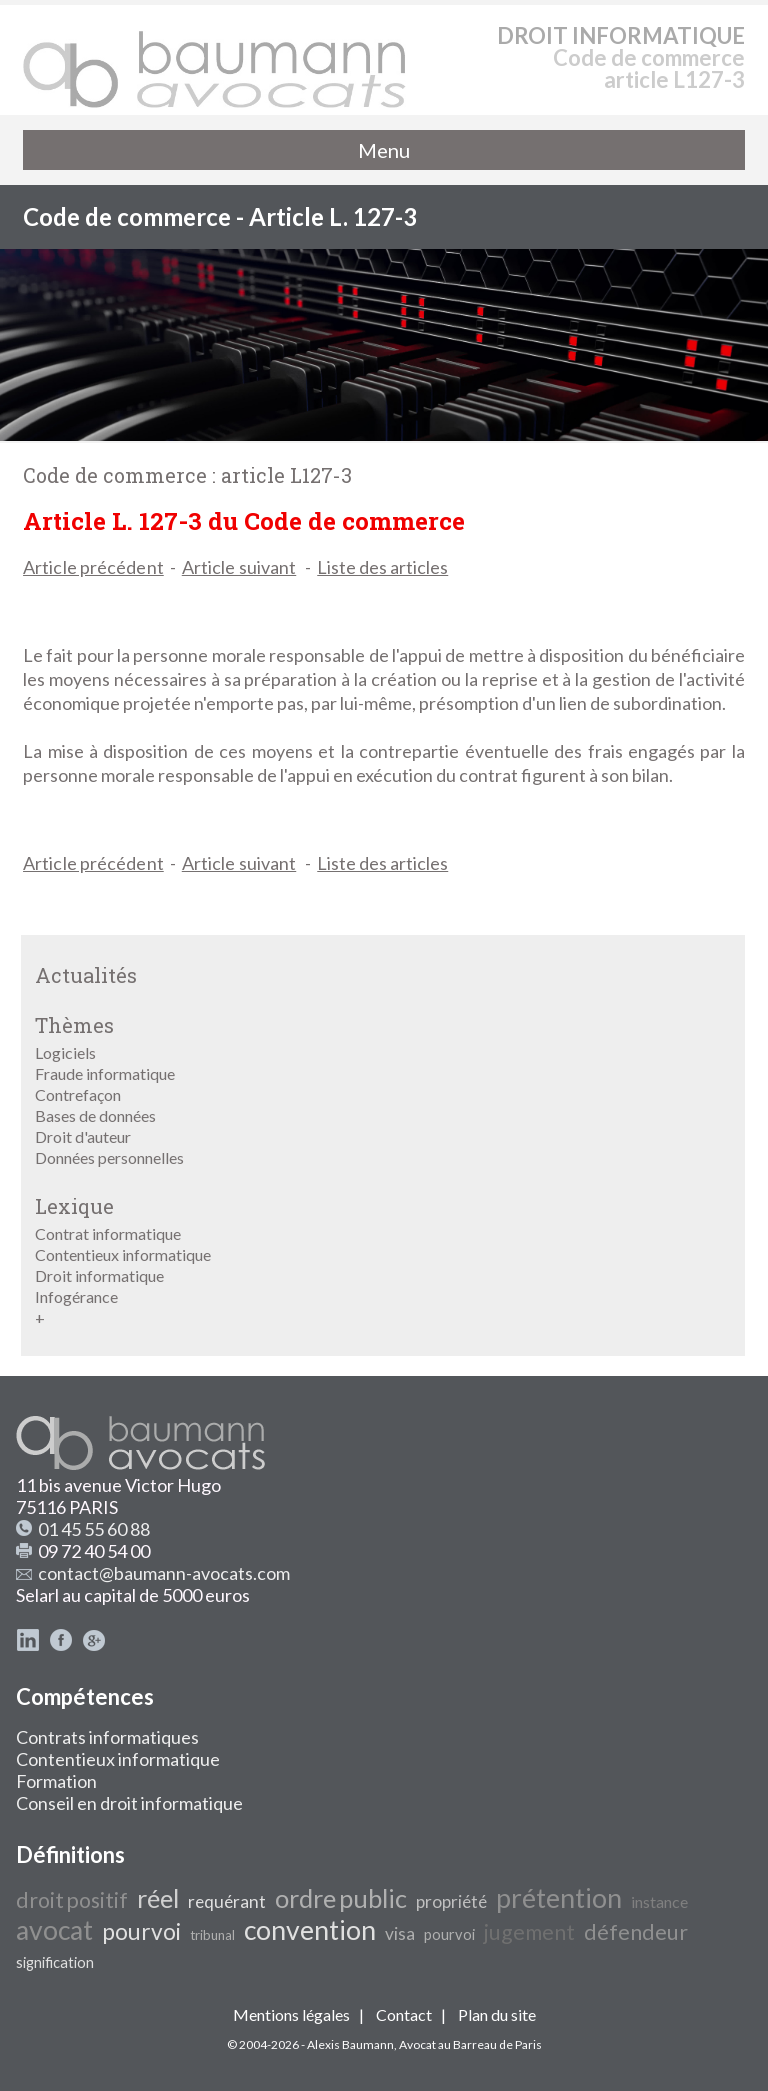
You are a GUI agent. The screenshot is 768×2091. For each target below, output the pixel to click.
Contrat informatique (108, 1233)
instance (659, 1901)
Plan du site (497, 2014)
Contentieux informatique (123, 1254)
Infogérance (76, 1296)
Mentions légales (291, 2014)
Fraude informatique (105, 1073)
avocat (54, 1930)
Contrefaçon (78, 1094)
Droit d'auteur (83, 1136)
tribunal (212, 1935)
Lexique (74, 1206)
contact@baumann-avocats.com (164, 1573)
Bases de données (95, 1115)
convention (310, 1930)
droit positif (72, 1900)
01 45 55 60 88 (94, 1529)
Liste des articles (382, 567)
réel (158, 1898)
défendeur (636, 1932)
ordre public (341, 1898)
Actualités (86, 975)
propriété (451, 1901)
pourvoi (141, 1931)
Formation (56, 1781)
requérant (227, 1901)
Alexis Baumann (350, 2044)
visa (400, 1933)
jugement (529, 1932)
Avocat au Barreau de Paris (470, 2044)
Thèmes (74, 1025)
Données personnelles (109, 1157)
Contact (404, 2014)
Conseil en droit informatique (129, 1803)
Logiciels (65, 1052)
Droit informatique (99, 1275)
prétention (559, 1898)
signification (55, 1962)
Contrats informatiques (107, 1737)
